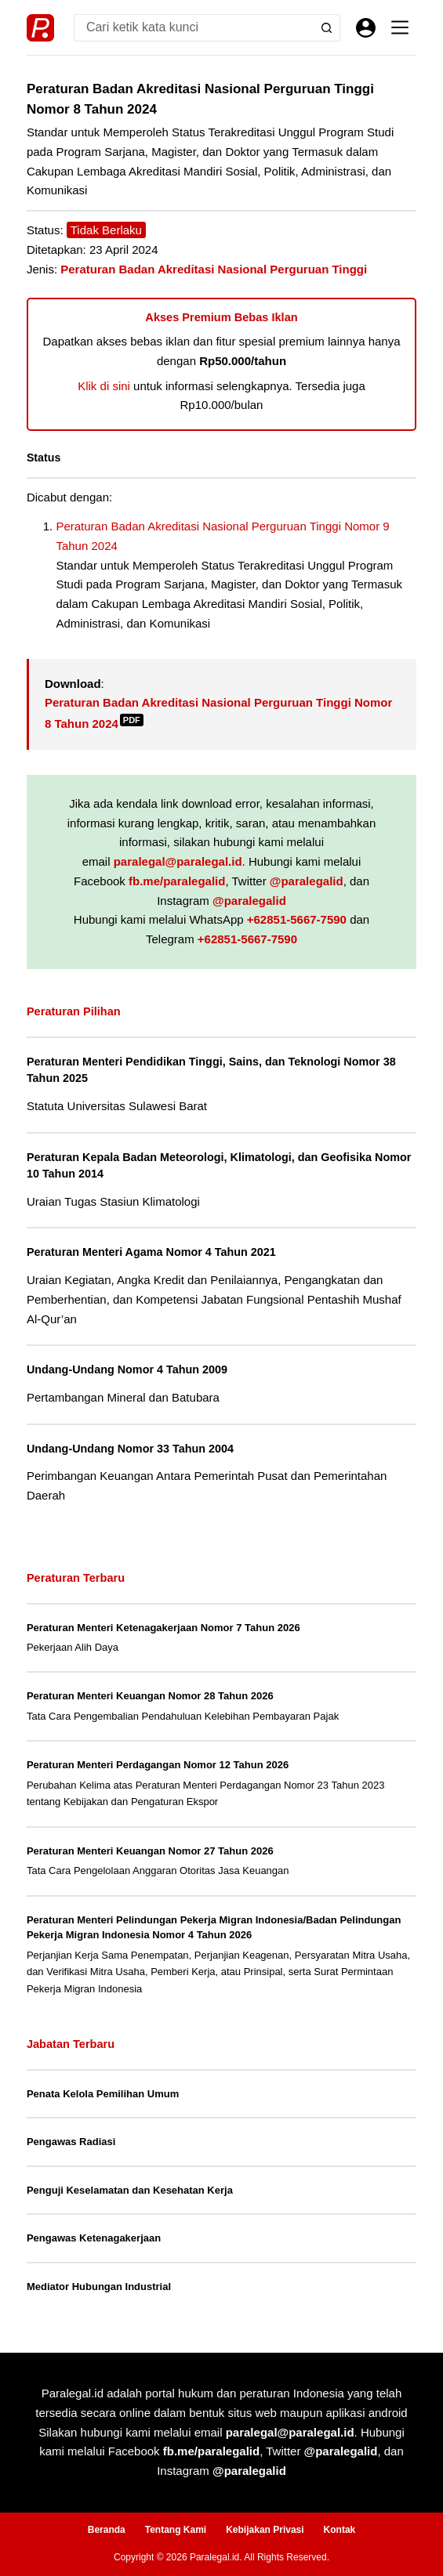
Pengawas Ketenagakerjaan (94, 2238)
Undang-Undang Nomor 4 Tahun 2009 (127, 1369)
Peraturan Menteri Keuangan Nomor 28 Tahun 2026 (150, 1696)
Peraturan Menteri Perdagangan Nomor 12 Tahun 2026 (158, 1765)
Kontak (340, 2529)
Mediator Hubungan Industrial (99, 2286)
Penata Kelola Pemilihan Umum (103, 2094)
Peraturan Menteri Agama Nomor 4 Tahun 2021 (151, 1252)
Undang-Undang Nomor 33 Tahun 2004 (130, 1448)
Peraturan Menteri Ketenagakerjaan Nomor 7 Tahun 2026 (163, 1628)
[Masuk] (366, 28)
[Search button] (326, 28)
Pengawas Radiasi (71, 2141)
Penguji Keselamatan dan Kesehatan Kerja (130, 2190)
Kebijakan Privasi (264, 2529)
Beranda (106, 2529)
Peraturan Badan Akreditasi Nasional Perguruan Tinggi (213, 269)
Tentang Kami (175, 2529)
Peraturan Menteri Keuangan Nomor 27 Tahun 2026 (150, 1851)
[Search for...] (193, 28)
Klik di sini (104, 386)
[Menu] (400, 27)
